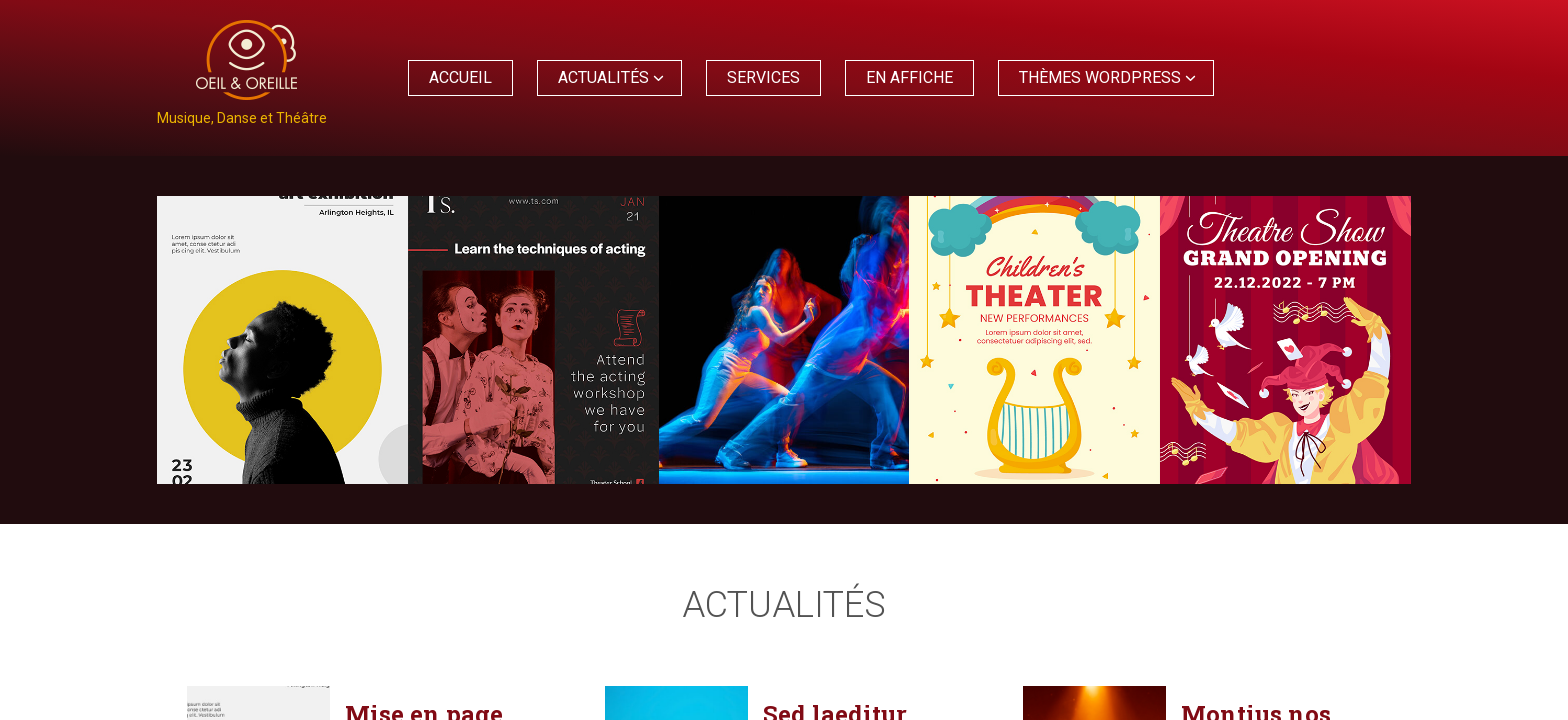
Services (763, 77)
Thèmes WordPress (1100, 77)
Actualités (603, 77)
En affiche (909, 77)
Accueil (460, 77)
